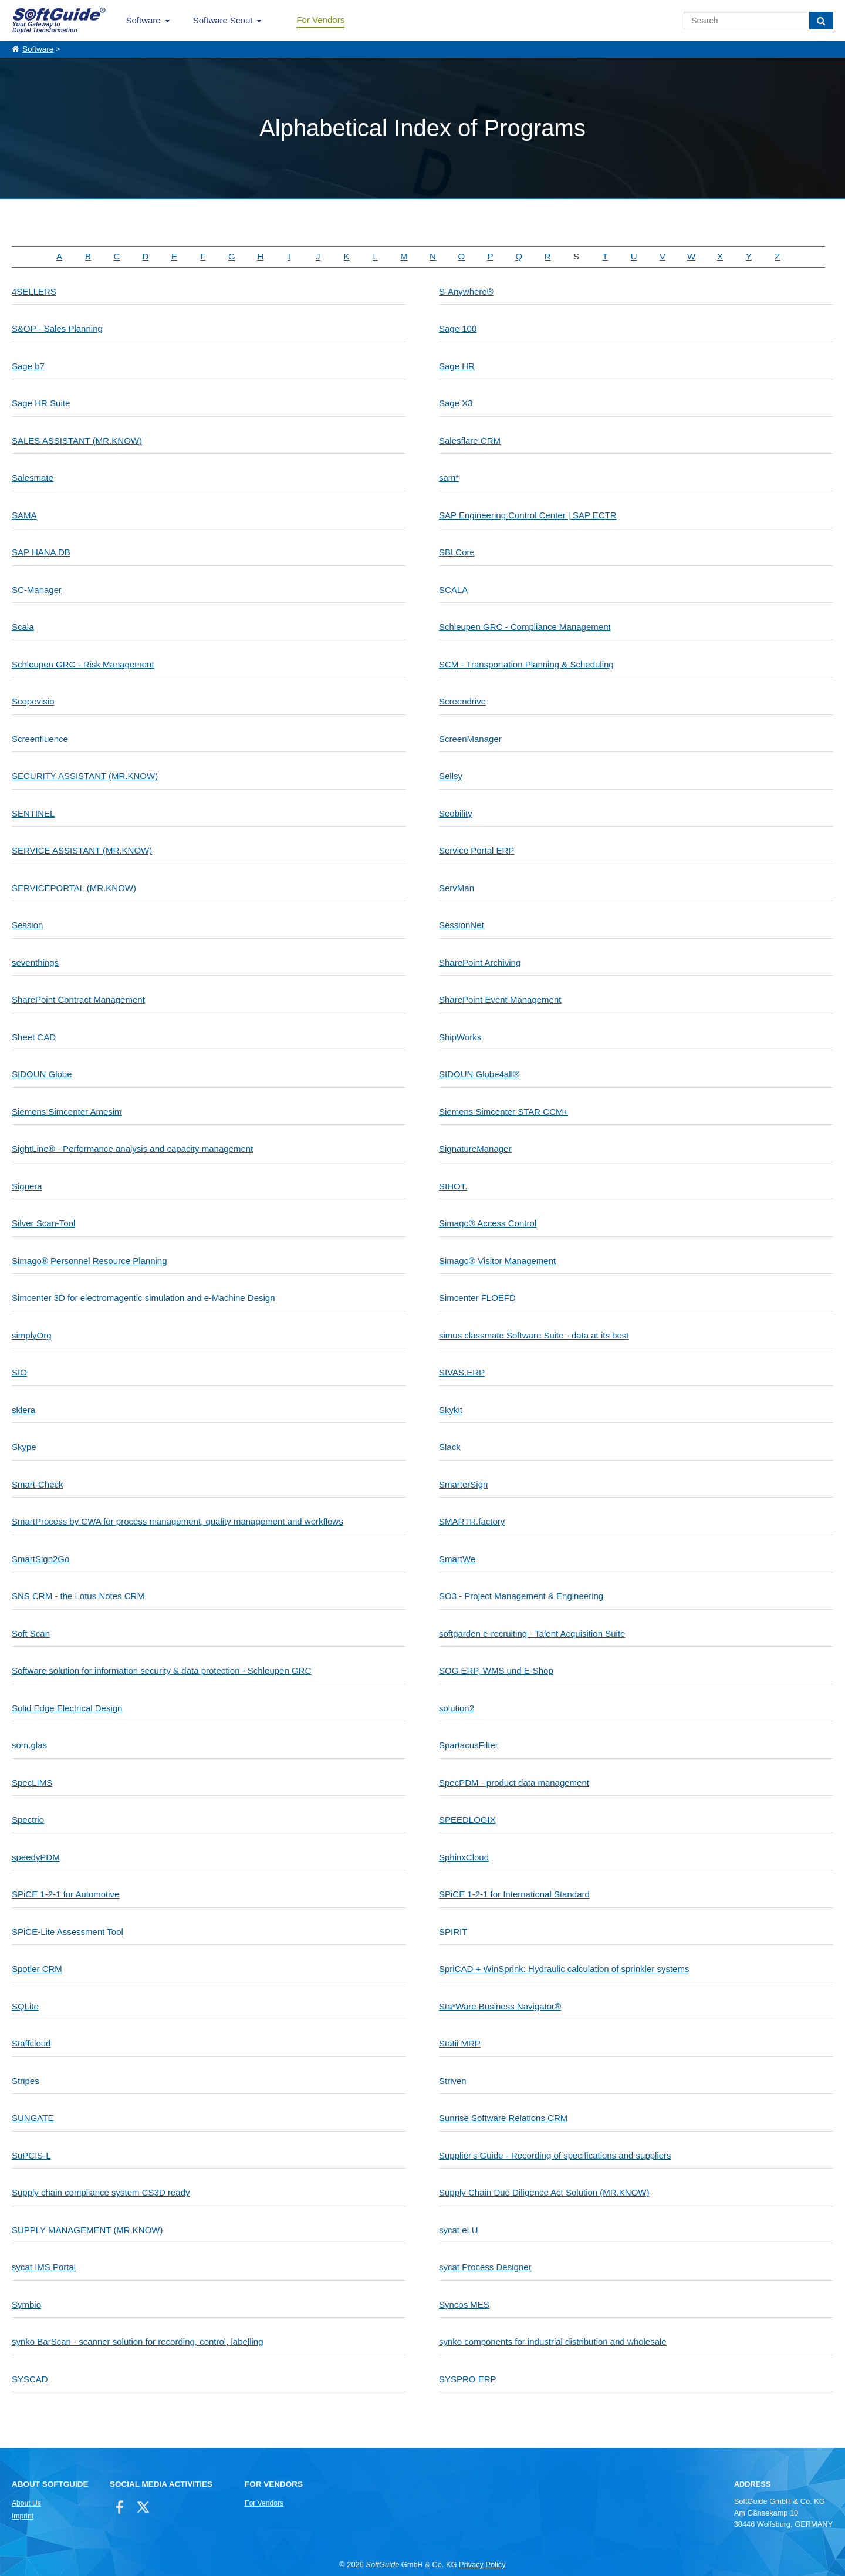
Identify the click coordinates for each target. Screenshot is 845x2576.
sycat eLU (458, 2230)
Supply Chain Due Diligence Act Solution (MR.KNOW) (544, 2192)
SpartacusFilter (468, 1745)
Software (143, 20)
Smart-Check (37, 1484)
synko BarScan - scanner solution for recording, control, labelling (137, 2341)
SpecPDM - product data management (514, 1783)
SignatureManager (475, 1149)
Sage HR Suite (41, 403)
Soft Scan (31, 1633)
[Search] (821, 20)
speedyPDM (36, 1857)
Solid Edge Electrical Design (67, 1708)
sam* (449, 478)
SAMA (24, 515)
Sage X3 (456, 403)
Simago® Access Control (487, 1223)
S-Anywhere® (466, 291)
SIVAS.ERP (462, 1372)
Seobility (455, 813)
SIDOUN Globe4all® (479, 1074)
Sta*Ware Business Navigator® (500, 2006)
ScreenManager (470, 739)
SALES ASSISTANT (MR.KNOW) (77, 441)
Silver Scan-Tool (43, 1223)
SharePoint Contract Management (78, 999)
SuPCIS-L (31, 2155)
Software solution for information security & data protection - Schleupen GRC (161, 1670)
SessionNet (461, 925)
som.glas (29, 1745)
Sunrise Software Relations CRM (503, 2118)
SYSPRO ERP (467, 2379)
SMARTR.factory (472, 1521)
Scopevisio (33, 701)
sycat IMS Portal (44, 2267)
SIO (19, 1372)
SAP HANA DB (41, 552)
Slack (450, 1447)
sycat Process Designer (485, 2267)
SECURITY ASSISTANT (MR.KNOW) (85, 776)
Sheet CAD (34, 1037)
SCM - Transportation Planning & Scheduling (526, 664)
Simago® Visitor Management (497, 1261)
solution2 (456, 1708)
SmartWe (457, 1559)
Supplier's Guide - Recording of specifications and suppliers (555, 2155)
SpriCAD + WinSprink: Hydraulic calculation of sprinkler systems (564, 1969)
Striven (453, 2081)
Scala (23, 627)
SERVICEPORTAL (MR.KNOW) (74, 888)
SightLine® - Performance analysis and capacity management (132, 1149)
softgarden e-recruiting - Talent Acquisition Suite (532, 1633)
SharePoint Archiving (479, 962)
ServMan (456, 888)
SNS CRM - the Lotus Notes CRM (78, 1596)
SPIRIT (453, 1932)
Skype (24, 1447)
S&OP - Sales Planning (57, 328)
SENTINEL (33, 813)
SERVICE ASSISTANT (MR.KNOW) (82, 850)
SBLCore (457, 552)
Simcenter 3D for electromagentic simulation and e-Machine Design (143, 1298)
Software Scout (223, 20)
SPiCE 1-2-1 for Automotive (65, 1894)
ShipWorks (460, 1037)
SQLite (25, 2006)
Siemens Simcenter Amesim (67, 1112)
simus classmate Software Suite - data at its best (533, 1335)
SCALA (453, 590)
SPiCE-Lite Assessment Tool (67, 1932)
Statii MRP (460, 2043)
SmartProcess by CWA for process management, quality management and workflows (177, 1521)
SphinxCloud (464, 1857)
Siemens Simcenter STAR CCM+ (503, 1112)
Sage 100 (457, 328)
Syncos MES (464, 2304)
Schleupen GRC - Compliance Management (525, 627)
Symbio (26, 2304)
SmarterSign (463, 1484)
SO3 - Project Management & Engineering (521, 1596)
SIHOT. (453, 1186)
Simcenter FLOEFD (477, 1298)
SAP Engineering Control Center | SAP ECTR (528, 515)
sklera (23, 1410)
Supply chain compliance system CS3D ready (101, 2192)
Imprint (22, 2516)
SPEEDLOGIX (467, 1820)
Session (27, 925)
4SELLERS (34, 291)
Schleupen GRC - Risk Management (83, 664)
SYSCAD (30, 2379)
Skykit (450, 1410)
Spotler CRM (37, 1969)
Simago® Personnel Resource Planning (89, 1261)
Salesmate (32, 478)
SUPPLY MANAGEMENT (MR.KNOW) (87, 2230)
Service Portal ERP (476, 850)
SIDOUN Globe (42, 1074)
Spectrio (28, 1820)
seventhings (35, 962)
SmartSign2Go (40, 1559)
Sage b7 (28, 366)
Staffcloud (31, 2043)
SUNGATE (32, 2118)
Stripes (25, 2081)
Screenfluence (40, 739)
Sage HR (457, 366)
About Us (26, 2503)
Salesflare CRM (470, 441)
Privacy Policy (482, 2564)
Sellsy (450, 776)
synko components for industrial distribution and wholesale (553, 2341)
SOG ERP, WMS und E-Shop (496, 1670)
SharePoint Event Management (500, 999)
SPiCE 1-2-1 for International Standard (514, 1894)
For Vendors (320, 20)
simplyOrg (32, 1335)
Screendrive (462, 701)
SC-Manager (37, 590)
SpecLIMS (32, 1783)
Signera (27, 1186)
